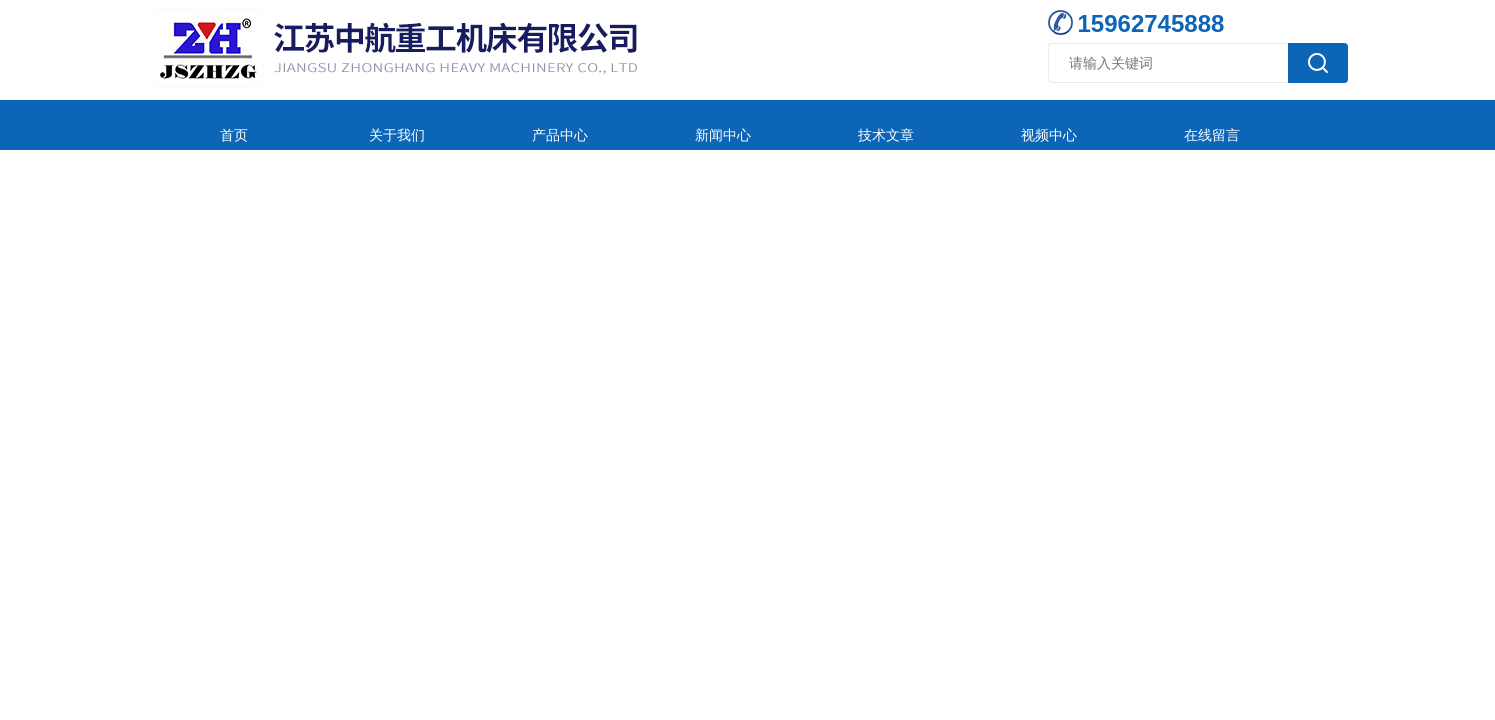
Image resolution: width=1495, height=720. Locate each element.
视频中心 (879, 124)
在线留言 (1012, 124)
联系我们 (1145, 124)
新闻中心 (613, 124)
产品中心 (480, 124)
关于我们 (347, 124)
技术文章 (746, 124)
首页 (214, 124)
